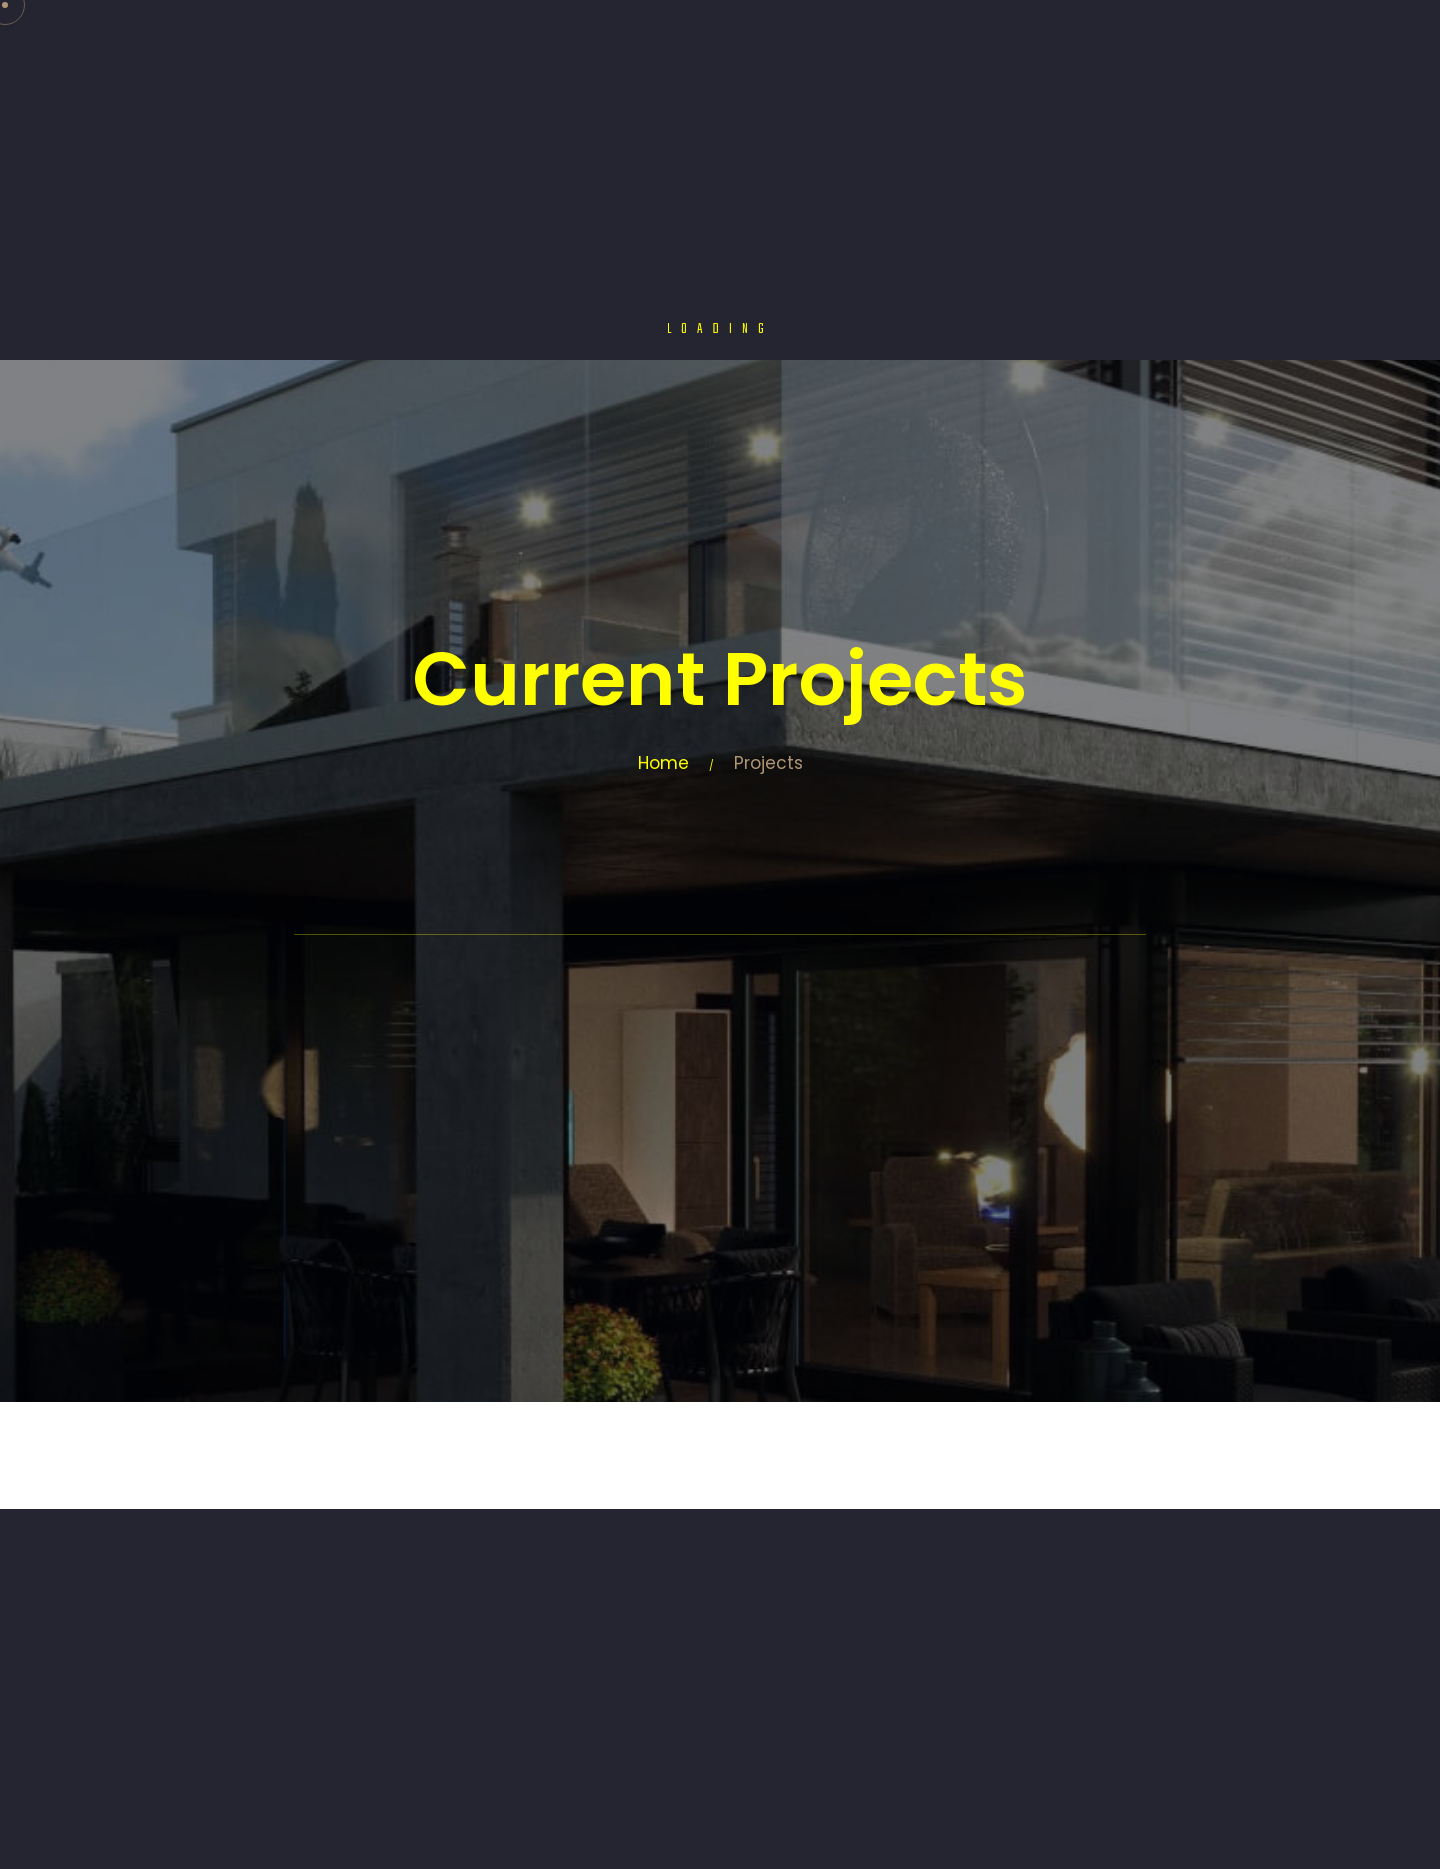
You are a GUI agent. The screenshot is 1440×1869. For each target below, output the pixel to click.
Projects (768, 763)
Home (663, 763)
